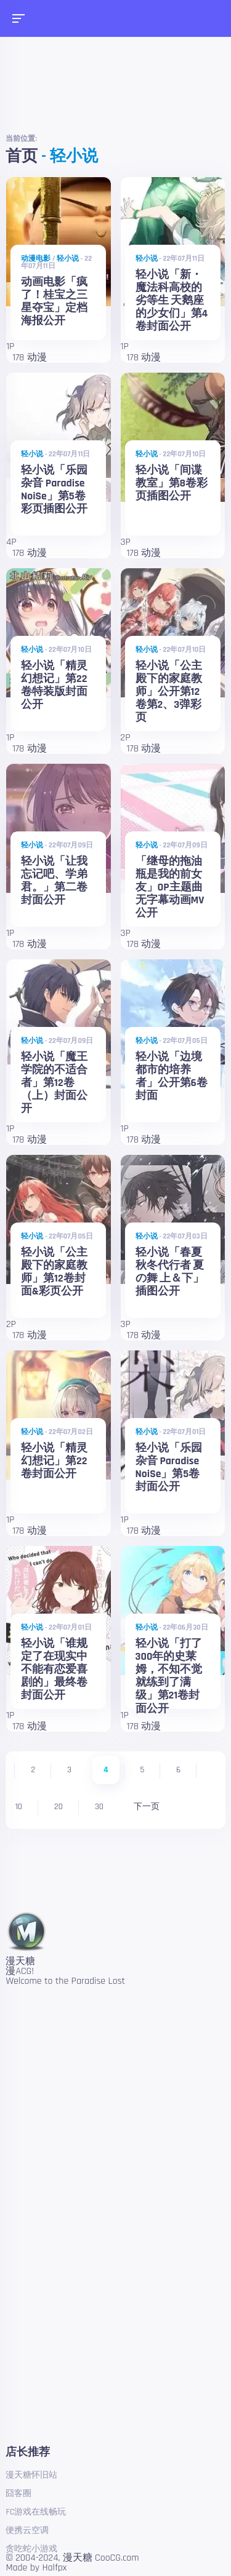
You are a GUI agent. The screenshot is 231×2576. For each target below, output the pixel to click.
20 (58, 1806)
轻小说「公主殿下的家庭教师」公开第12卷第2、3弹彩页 (169, 691)
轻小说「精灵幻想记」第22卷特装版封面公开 (54, 685)
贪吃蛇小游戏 (31, 2549)
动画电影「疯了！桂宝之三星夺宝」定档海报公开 (54, 301)
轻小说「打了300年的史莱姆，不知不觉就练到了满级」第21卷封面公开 (169, 1676)
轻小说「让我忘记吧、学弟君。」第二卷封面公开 (54, 881)
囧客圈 (18, 2493)
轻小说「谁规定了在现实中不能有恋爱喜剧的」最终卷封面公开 (54, 1669)
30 (99, 1806)
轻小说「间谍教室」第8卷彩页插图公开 (172, 483)
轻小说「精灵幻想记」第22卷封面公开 (54, 1461)
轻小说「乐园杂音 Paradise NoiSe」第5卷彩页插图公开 (54, 490)
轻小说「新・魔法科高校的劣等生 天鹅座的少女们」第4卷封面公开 (172, 300)
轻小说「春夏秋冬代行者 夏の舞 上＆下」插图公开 (170, 1272)
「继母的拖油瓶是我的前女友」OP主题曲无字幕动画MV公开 (170, 887)
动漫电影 (36, 258)
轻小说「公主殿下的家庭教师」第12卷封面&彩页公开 (54, 1272)
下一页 (147, 1806)
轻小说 (68, 258)
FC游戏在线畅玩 (36, 2512)
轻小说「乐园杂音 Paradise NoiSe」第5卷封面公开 (169, 1467)
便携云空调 (27, 2530)
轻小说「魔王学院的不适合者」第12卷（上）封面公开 (54, 1083)
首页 (22, 156)
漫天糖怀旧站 (31, 2475)
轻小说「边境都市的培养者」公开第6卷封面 (172, 1076)
